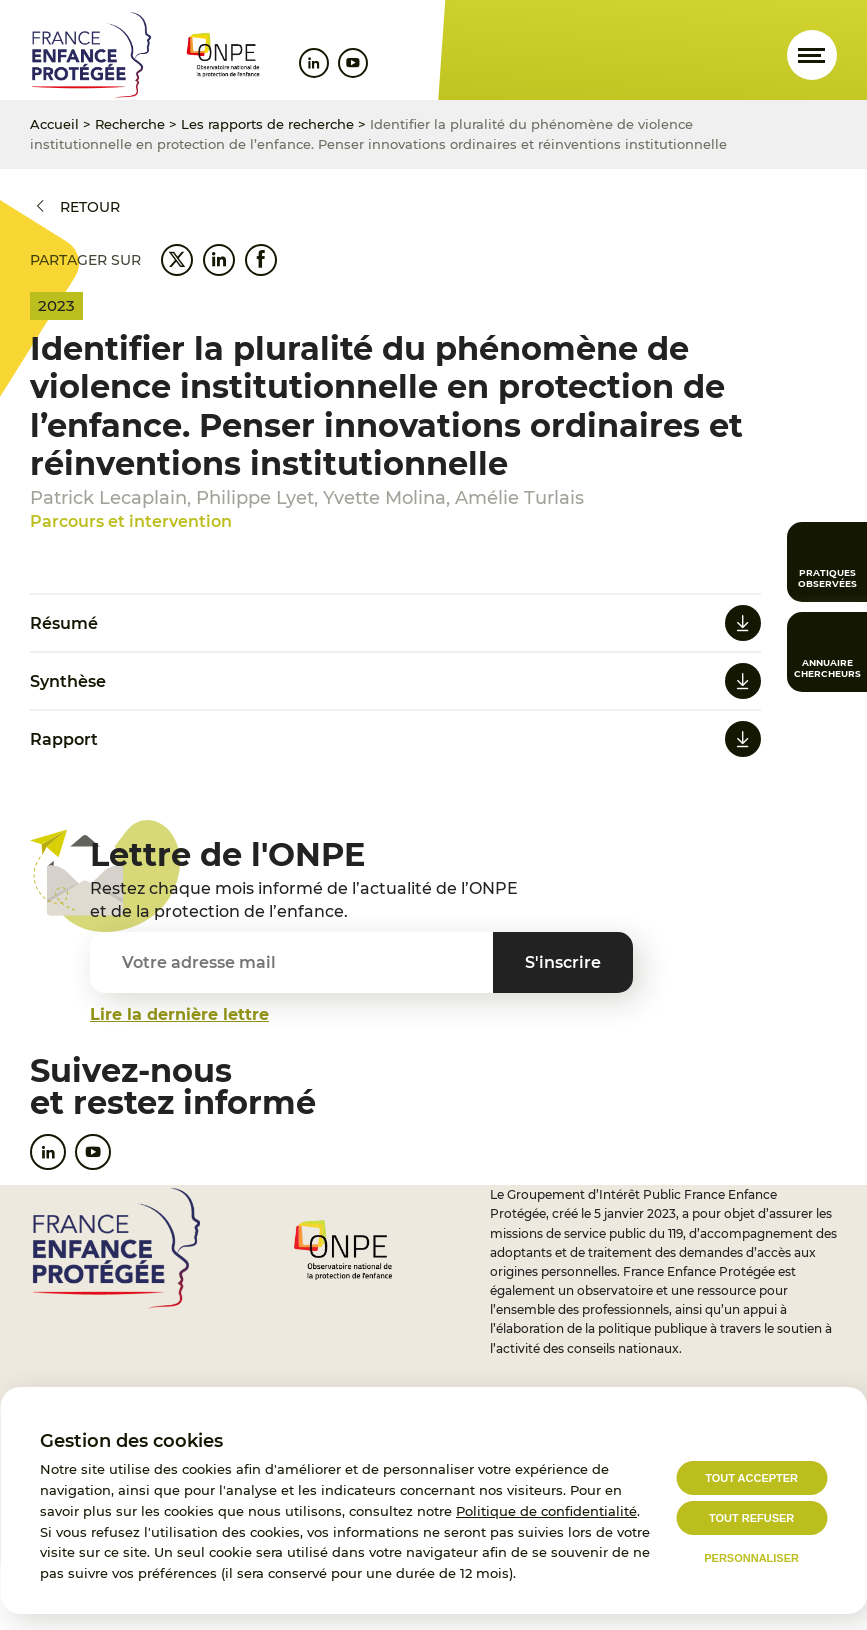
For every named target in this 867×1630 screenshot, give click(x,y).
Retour (90, 207)
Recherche (130, 124)
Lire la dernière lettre (179, 1014)
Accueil (54, 124)
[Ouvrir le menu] (812, 55)
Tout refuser (751, 1518)
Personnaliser (751, 1558)
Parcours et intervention (131, 521)
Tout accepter (751, 1478)
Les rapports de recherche (267, 124)
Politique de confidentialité (546, 1511)
